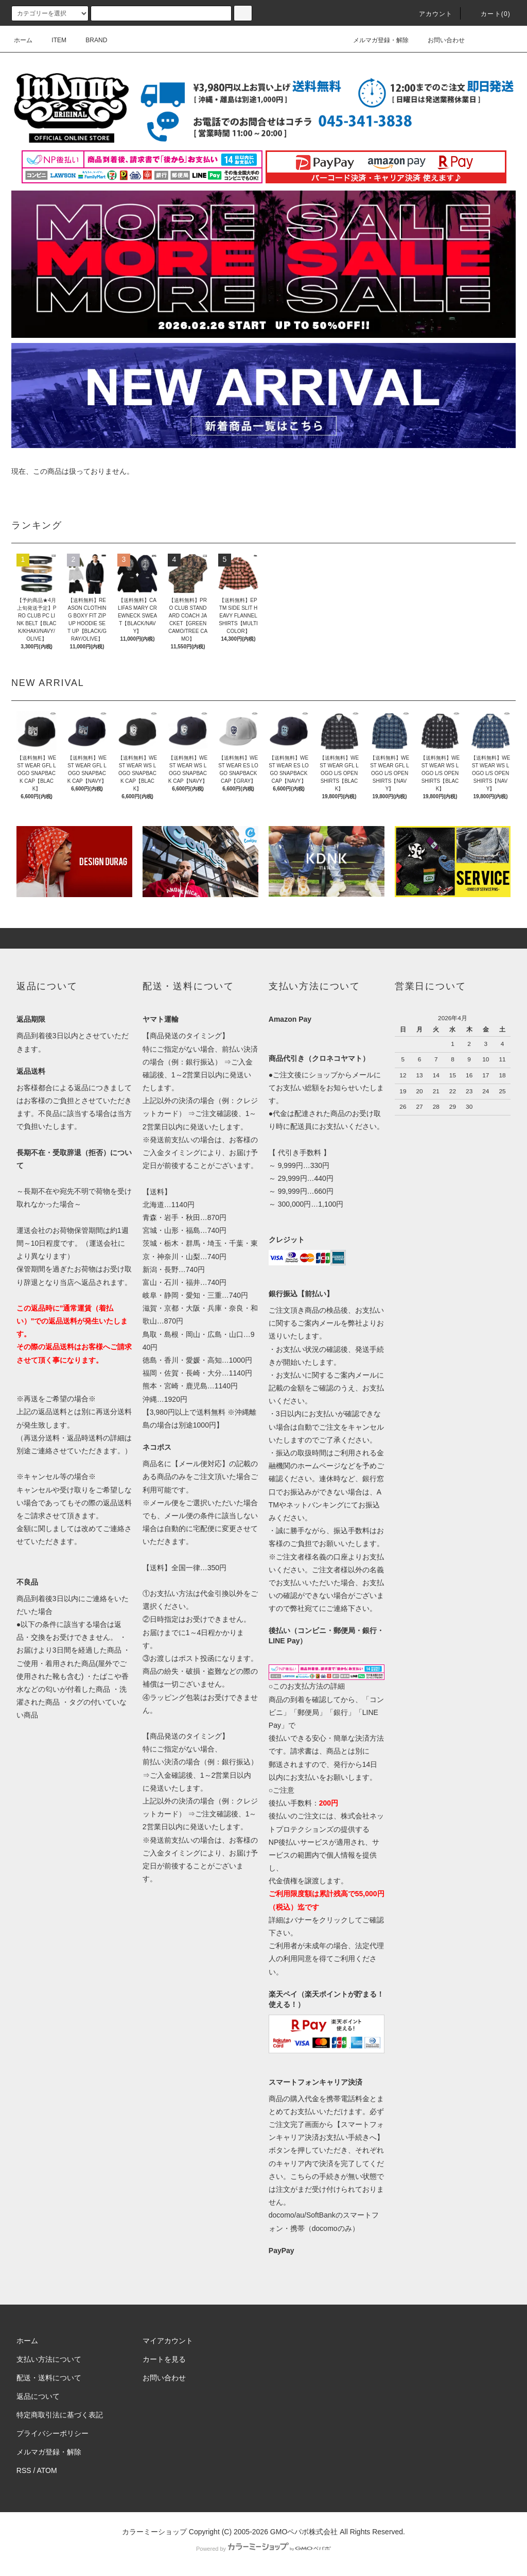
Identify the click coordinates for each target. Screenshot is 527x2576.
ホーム (23, 40)
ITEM (52, 40)
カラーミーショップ (154, 2532)
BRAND (90, 40)
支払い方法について (48, 2359)
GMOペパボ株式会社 (304, 2532)
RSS (23, 2470)
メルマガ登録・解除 (375, 40)
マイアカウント (168, 2341)
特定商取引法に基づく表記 (59, 2415)
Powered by (263, 2549)
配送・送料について (48, 2378)
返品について (38, 2396)
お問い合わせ (440, 40)
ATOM (47, 2470)
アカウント (430, 14)
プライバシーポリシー (52, 2433)
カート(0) (489, 14)
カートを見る (164, 2359)
